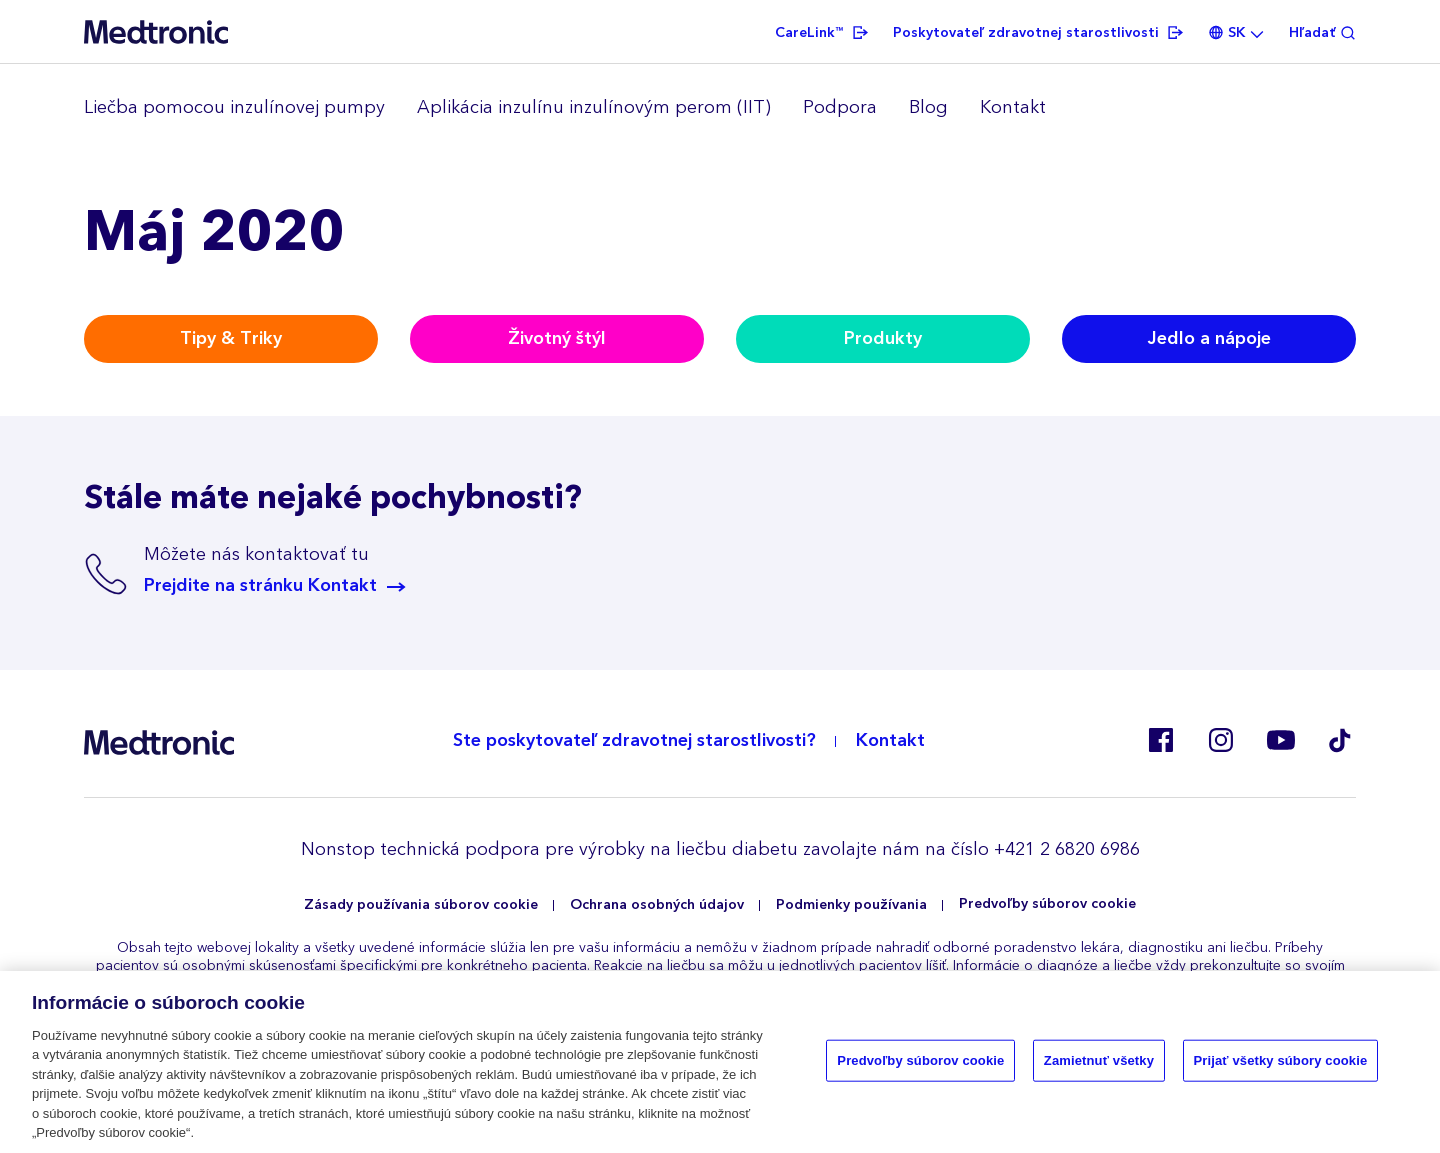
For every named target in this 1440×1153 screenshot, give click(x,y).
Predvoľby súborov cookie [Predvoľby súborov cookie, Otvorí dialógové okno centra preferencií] (920, 1060)
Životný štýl (557, 338)
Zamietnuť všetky (1099, 1060)
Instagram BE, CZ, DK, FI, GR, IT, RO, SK (1220, 740)
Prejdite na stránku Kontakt (260, 586)
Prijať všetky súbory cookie (1281, 1060)
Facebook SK (1160, 740)
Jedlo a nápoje (1209, 338)
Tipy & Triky (231, 338)
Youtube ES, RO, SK (1280, 740)
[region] (720, 108)
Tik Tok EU (1340, 740)
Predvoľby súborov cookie (1047, 904)
